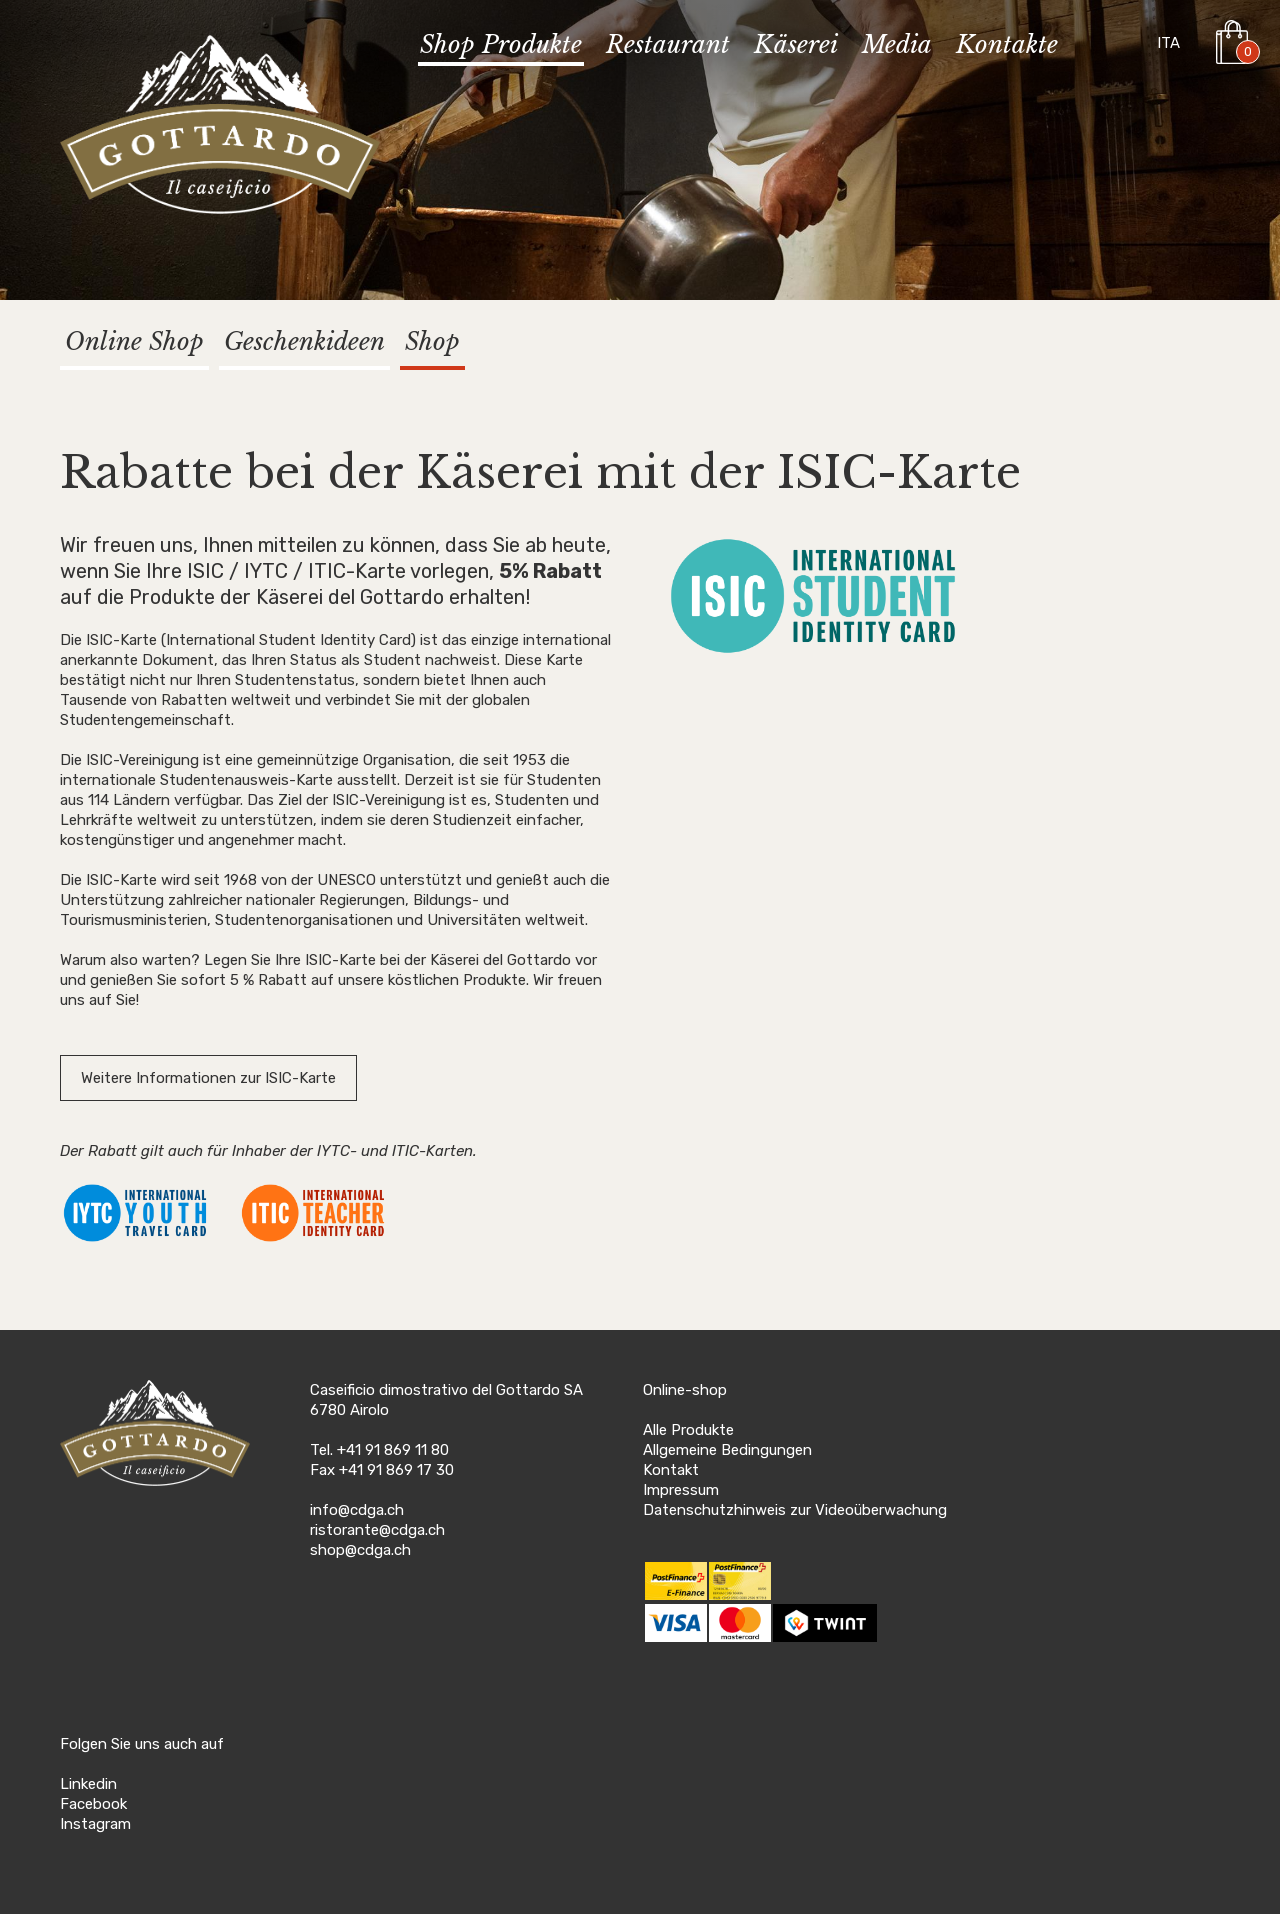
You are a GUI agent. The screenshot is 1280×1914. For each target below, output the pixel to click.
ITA (1168, 43)
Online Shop (134, 341)
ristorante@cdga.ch (377, 1530)
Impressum (681, 1490)
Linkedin (88, 1784)
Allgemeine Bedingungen (727, 1450)
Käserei (796, 45)
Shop (432, 341)
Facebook (93, 1804)
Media (897, 45)
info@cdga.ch (357, 1510)
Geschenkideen (304, 341)
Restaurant (668, 45)
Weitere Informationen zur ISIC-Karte (208, 1078)
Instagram (95, 1824)
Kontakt (671, 1470)
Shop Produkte (501, 45)
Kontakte (1007, 45)
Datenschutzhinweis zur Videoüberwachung (795, 1510)
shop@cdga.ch (360, 1550)
